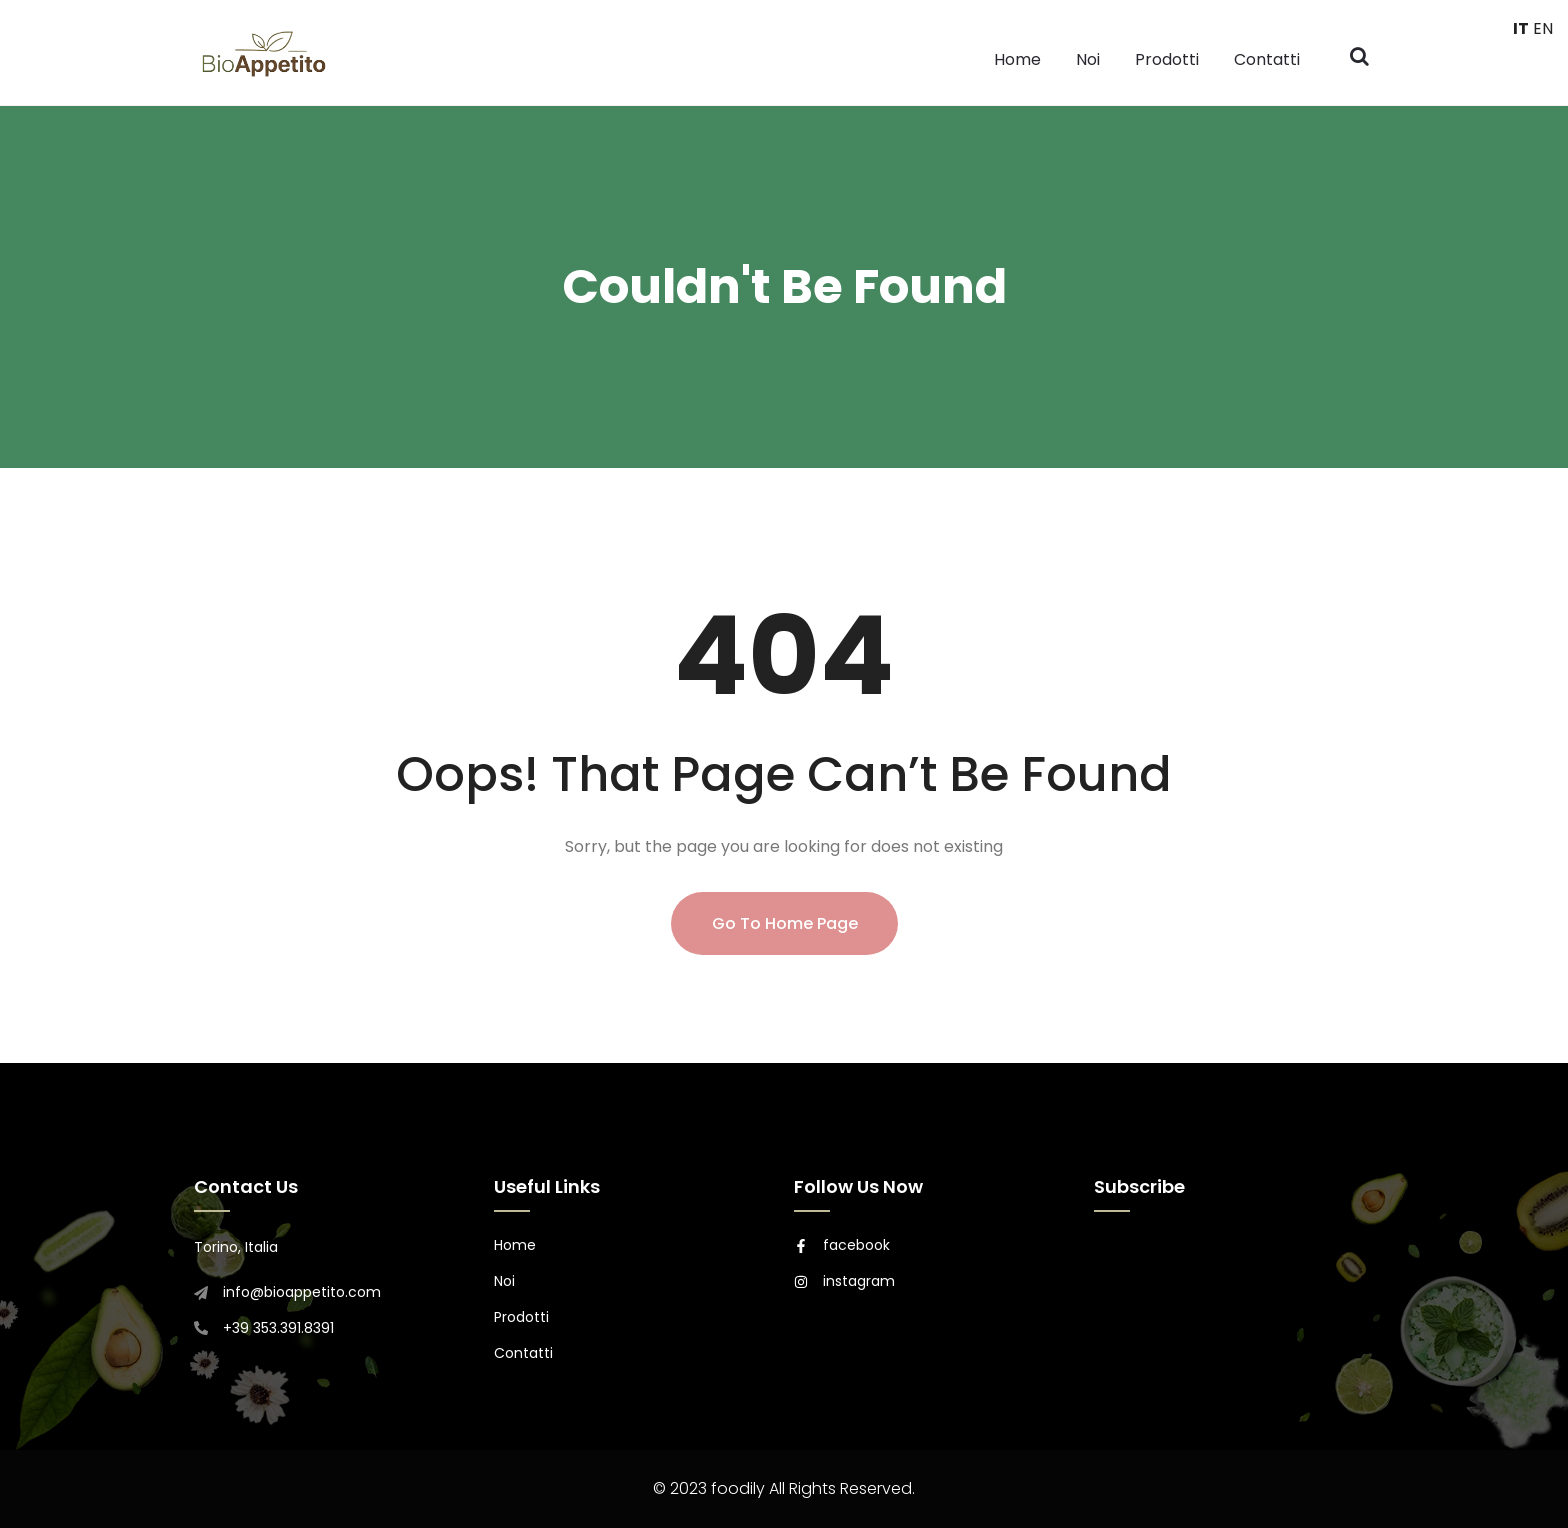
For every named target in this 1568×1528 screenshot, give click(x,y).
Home (1017, 59)
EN (1543, 28)
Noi (1088, 59)
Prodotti (1167, 59)
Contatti (1267, 59)
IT (1521, 28)
